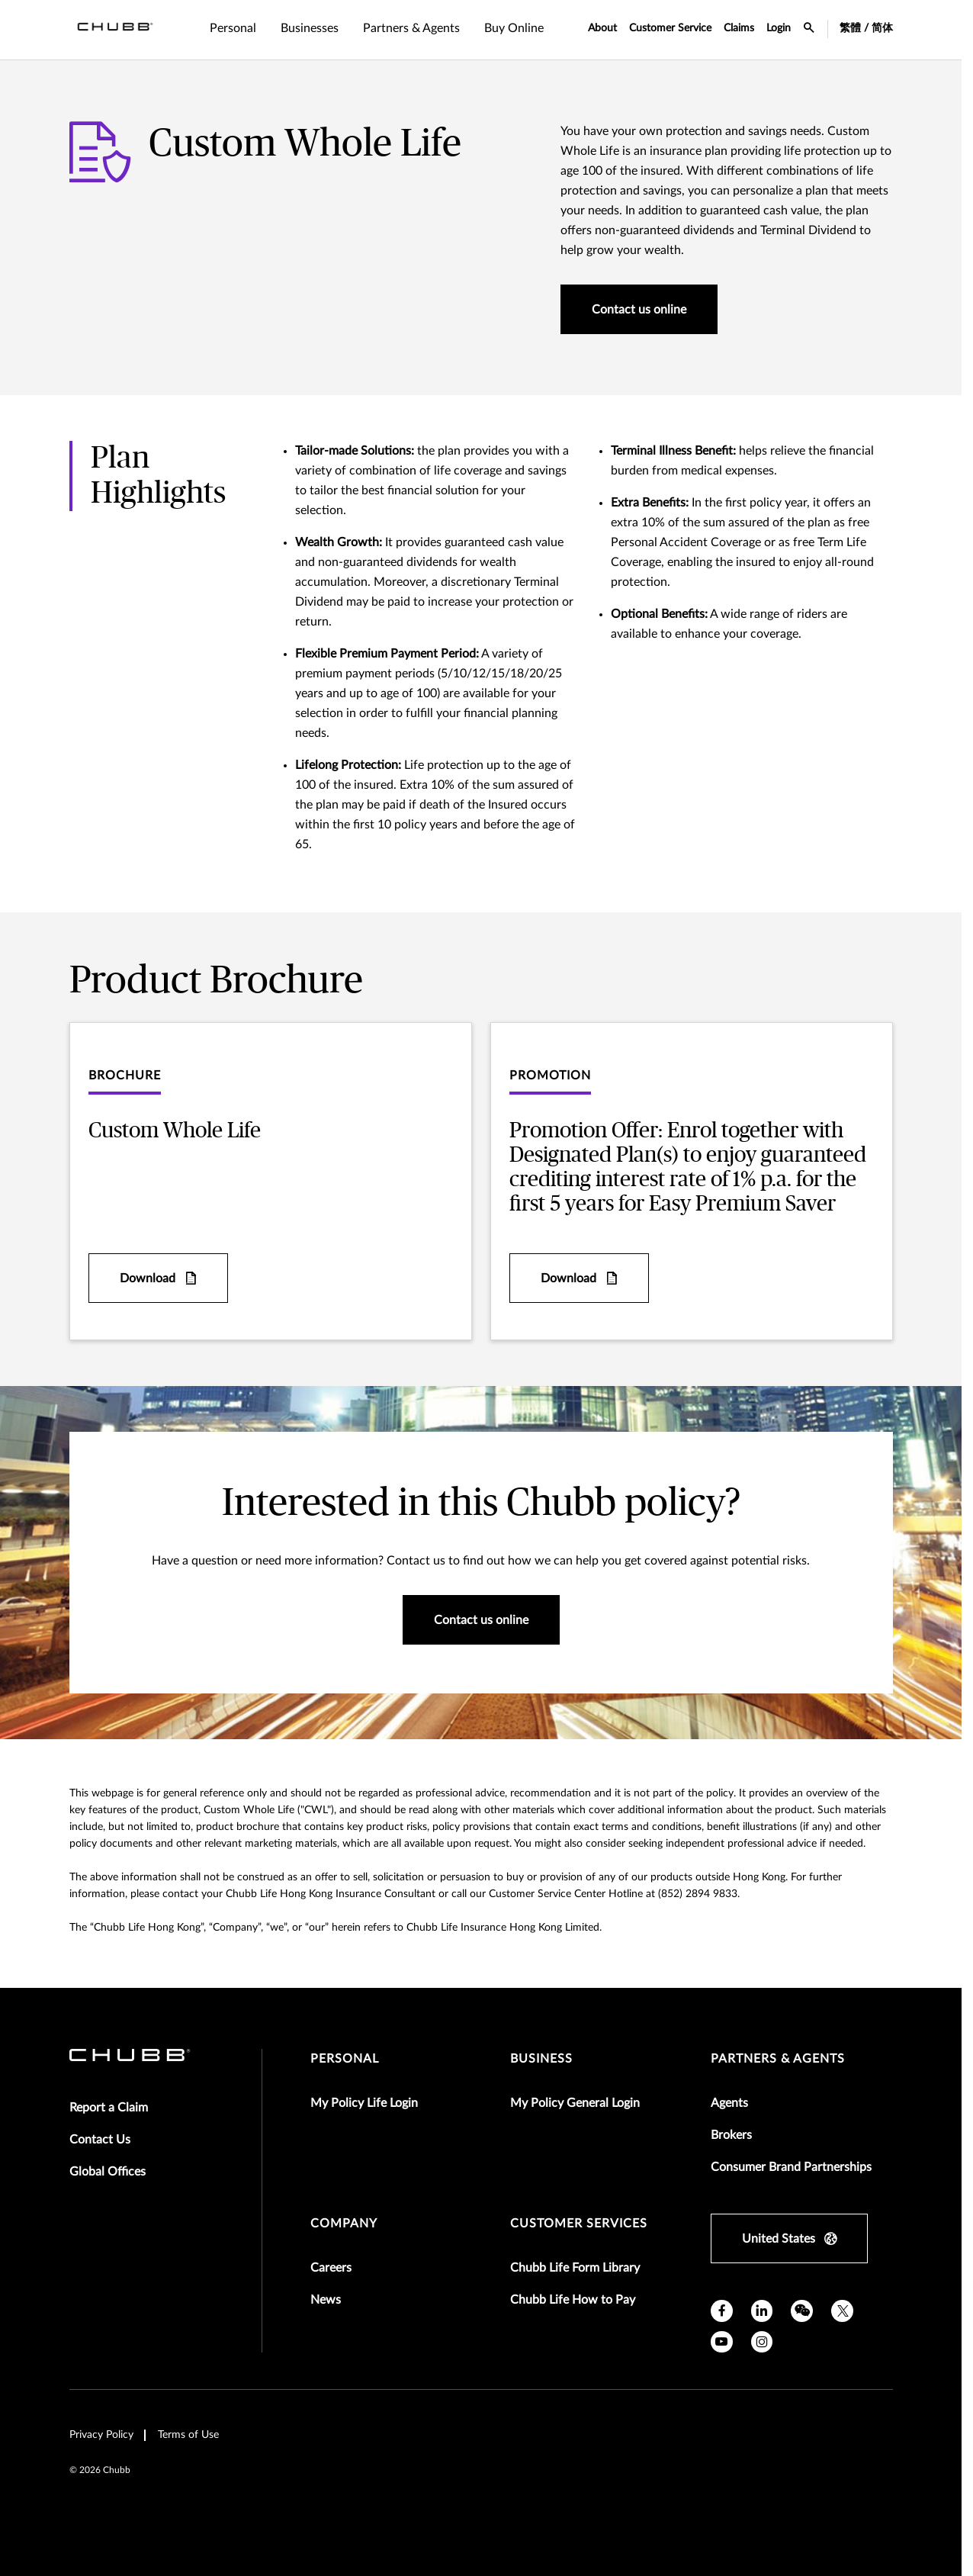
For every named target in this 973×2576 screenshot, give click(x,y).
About (602, 28)
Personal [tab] (233, 28)
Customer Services (578, 2223)
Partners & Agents (778, 2059)
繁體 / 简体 (866, 28)
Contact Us (99, 2140)
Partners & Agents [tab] (411, 28)
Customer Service (670, 28)
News (325, 2300)
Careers (331, 2268)
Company (343, 2223)
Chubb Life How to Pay (572, 2300)
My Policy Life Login (364, 2103)
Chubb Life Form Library (575, 2268)
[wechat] (802, 2311)
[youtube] (722, 2342)
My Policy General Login (575, 2103)
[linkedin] (762, 2311)
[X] (842, 2311)
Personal (344, 2059)
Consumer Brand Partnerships (791, 2167)
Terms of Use (188, 2435)
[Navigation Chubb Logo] (115, 29)
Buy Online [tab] (514, 28)
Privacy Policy (101, 2435)
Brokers (731, 2135)
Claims (739, 28)
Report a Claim (108, 2108)
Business (541, 2059)
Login (778, 28)
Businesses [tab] (310, 28)
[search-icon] (809, 29)
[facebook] (722, 2311)
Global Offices (107, 2172)
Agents (729, 2103)
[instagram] (762, 2342)
